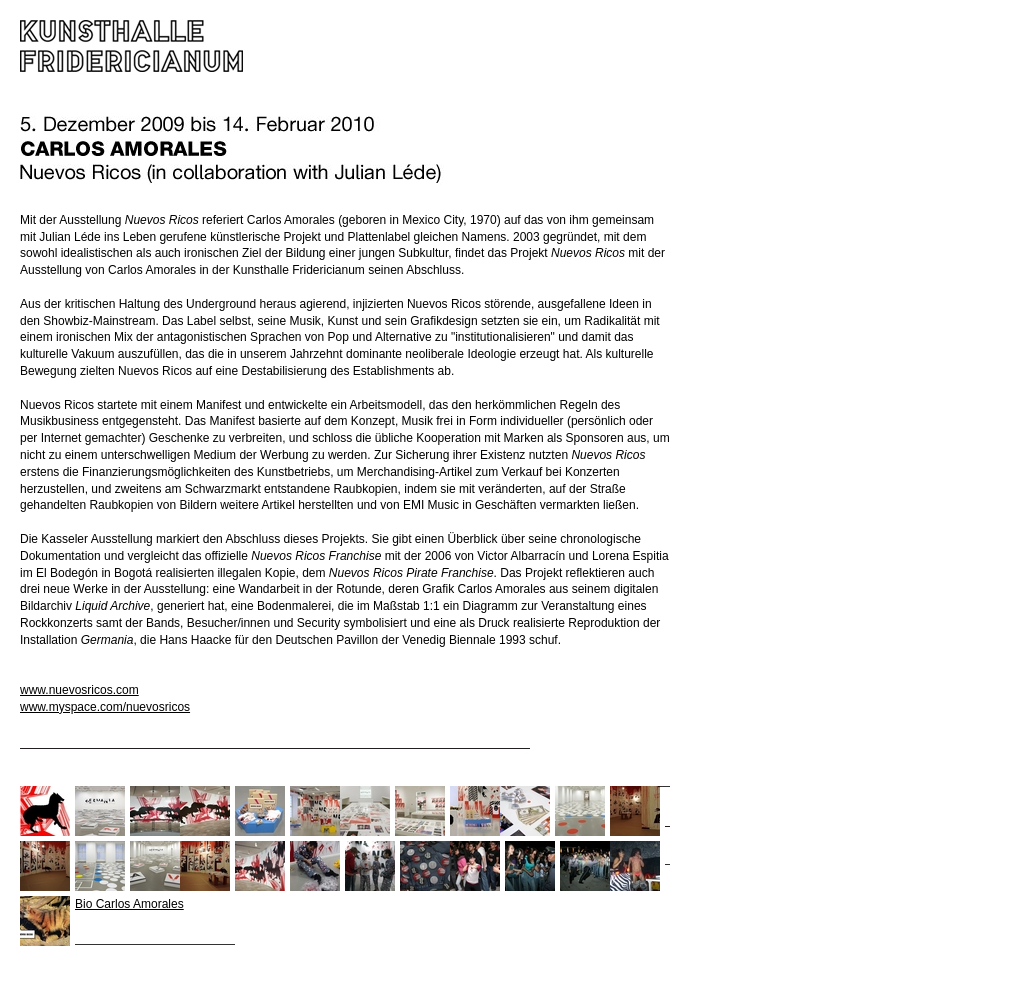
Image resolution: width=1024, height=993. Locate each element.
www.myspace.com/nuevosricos (105, 707)
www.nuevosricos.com (79, 690)
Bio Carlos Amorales (129, 904)
